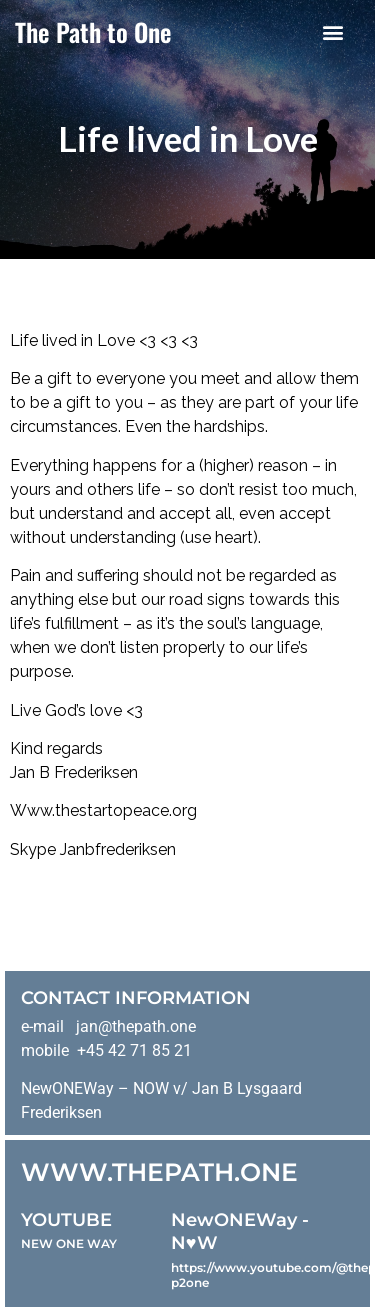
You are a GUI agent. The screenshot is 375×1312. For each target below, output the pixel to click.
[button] (332, 31)
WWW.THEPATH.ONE (159, 1172)
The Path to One (93, 31)
